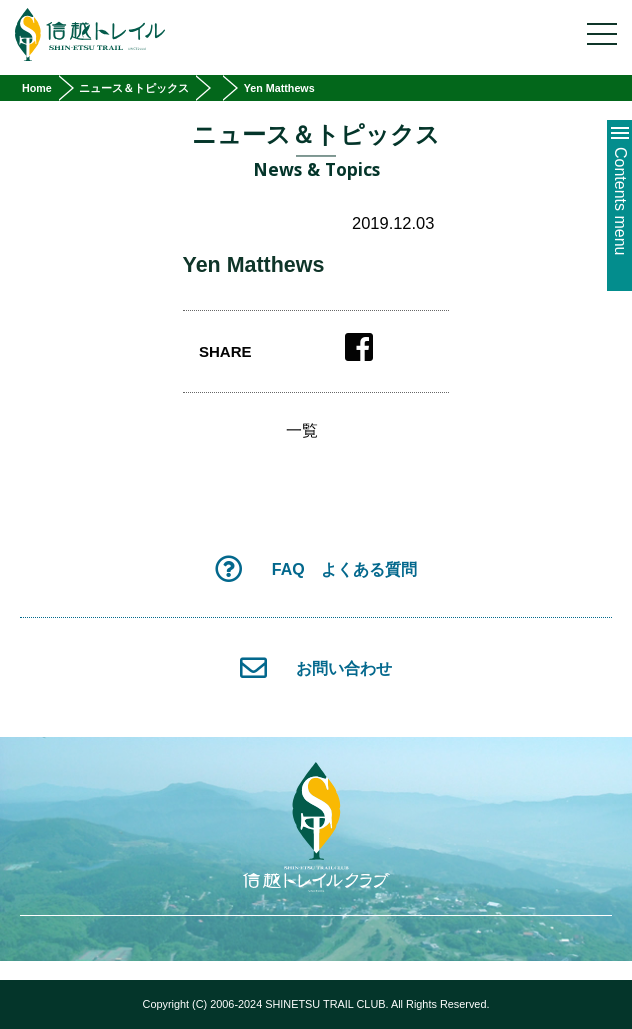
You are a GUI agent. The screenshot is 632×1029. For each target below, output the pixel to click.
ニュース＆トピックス (134, 88)
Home (37, 88)
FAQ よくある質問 (315, 568)
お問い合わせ (316, 667)
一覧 (302, 431)
